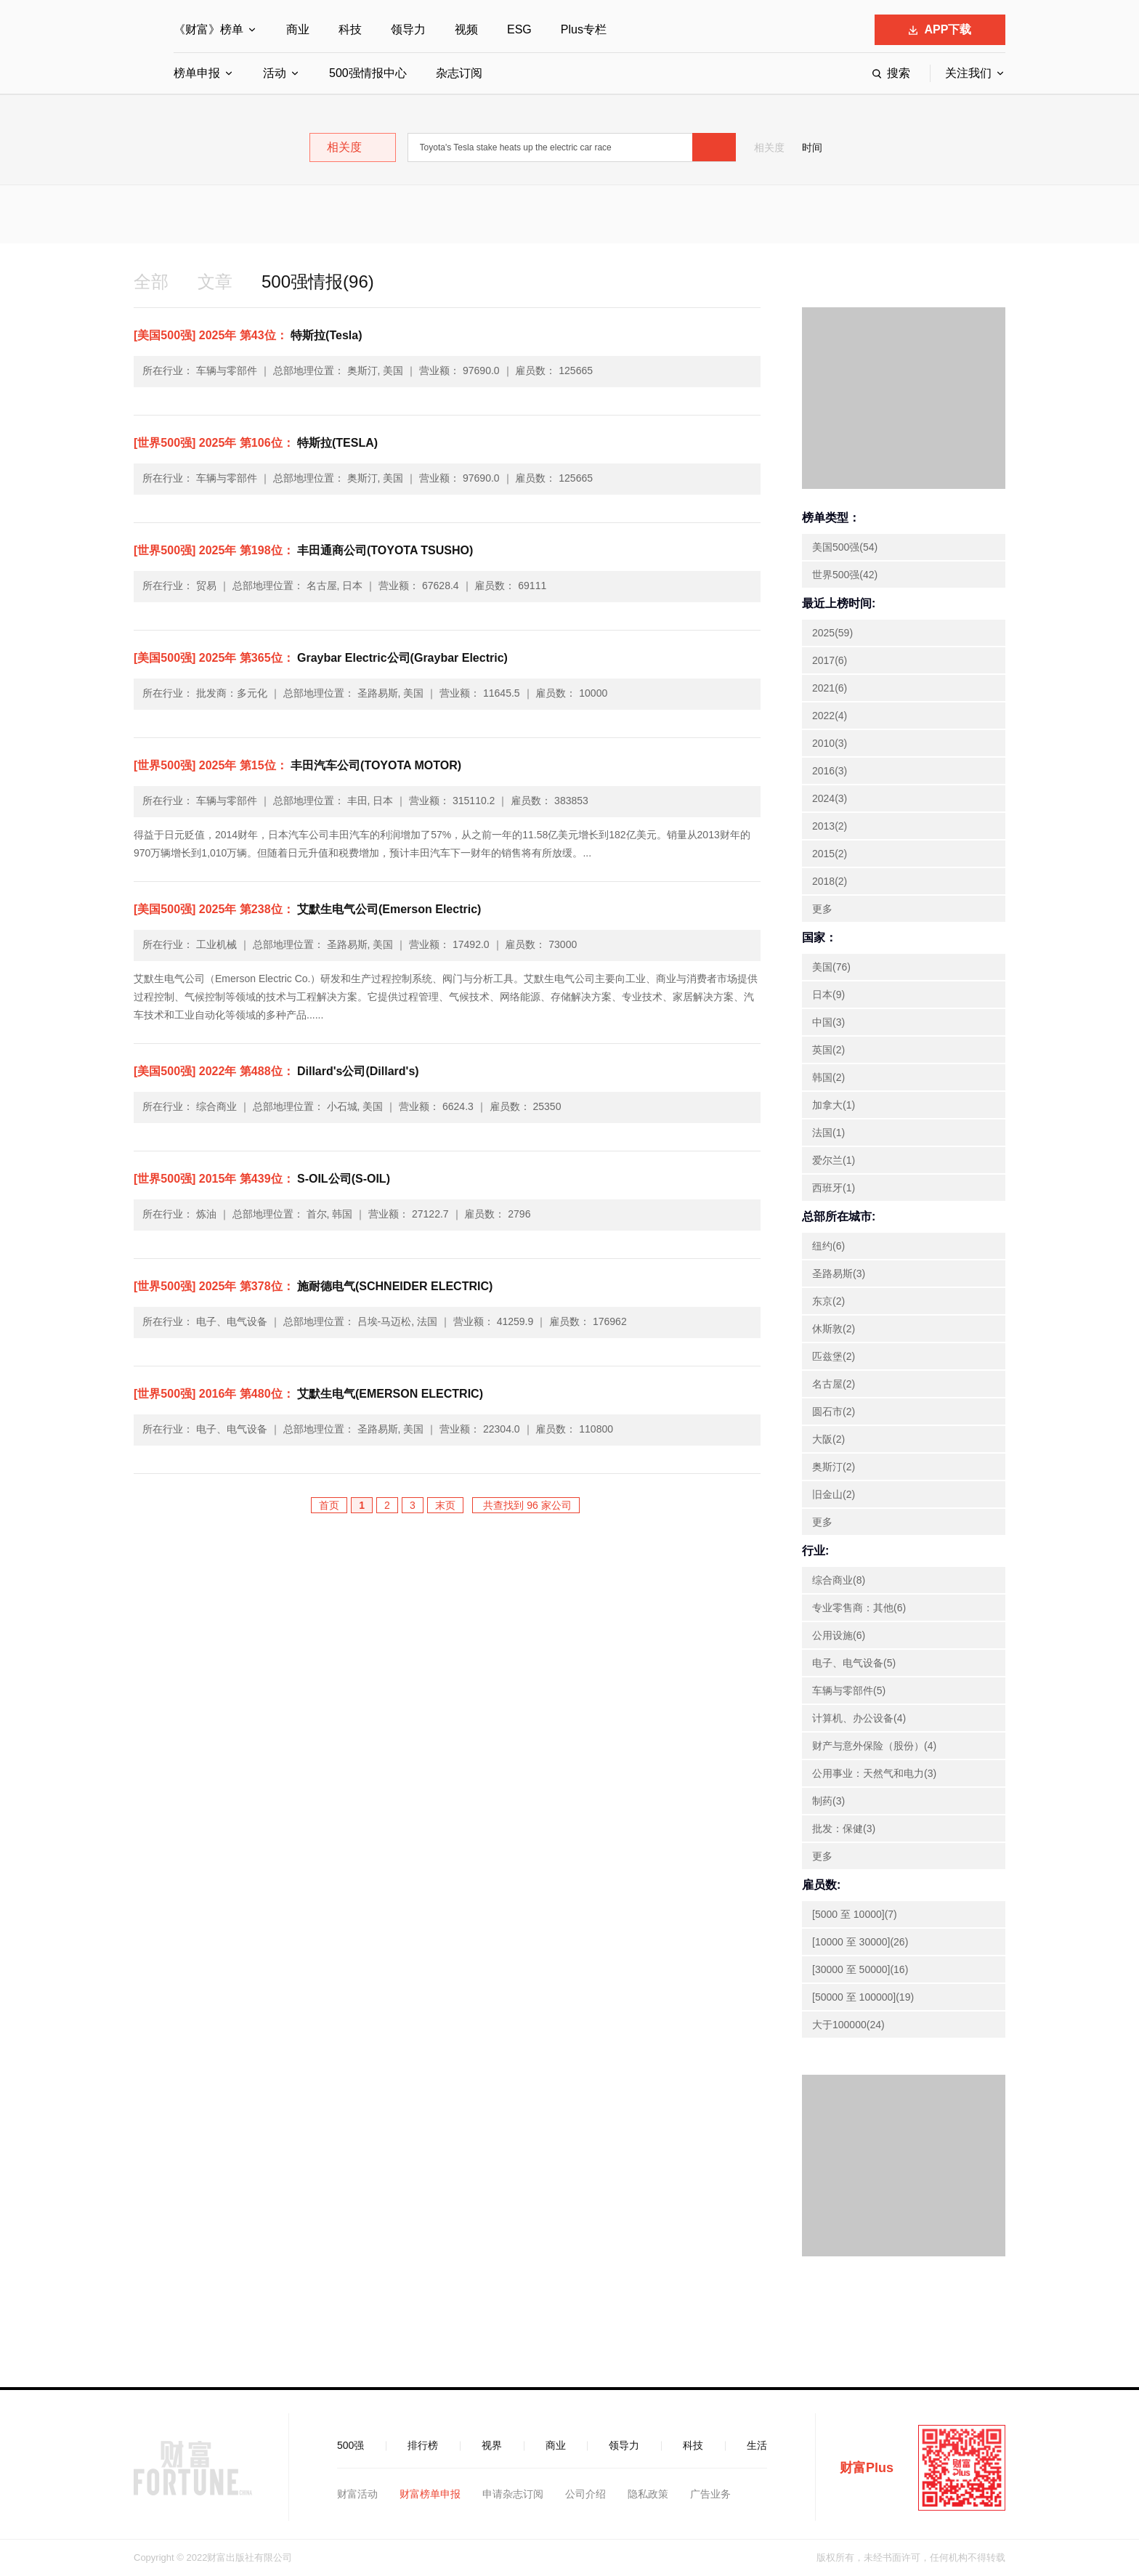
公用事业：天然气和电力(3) (874, 1773)
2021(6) (829, 688)
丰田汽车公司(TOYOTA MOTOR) (297, 765)
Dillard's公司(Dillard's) (276, 1071)
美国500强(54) (844, 547)
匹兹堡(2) (833, 1356)
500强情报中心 (368, 73)
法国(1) (828, 1132)
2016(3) (829, 771)
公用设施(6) (838, 1635)
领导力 (408, 29)
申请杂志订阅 (512, 2494)
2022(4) (829, 715)
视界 (492, 2445)
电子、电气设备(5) (854, 1663)
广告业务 (710, 2494)
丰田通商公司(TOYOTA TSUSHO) (303, 550)
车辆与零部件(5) (848, 1690)
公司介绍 (585, 2494)
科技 (350, 29)
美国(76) (831, 967)
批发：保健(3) (843, 1828)
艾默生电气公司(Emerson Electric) (307, 909)
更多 (822, 909)
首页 (329, 1505)
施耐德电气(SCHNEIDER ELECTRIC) (313, 1286)
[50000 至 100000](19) (863, 1997)
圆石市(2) (833, 1411)
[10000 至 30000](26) (860, 1942)
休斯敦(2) (833, 1328)
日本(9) (828, 994)
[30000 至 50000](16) (860, 1969)
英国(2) (828, 1050)
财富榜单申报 (430, 2494)
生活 (757, 2445)
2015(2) (829, 853)
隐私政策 (648, 2494)
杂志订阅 (459, 73)
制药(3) (828, 1801)
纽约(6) (828, 1246)
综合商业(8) (838, 1580)
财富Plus (866, 2467)
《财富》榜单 (208, 29)
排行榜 (423, 2445)
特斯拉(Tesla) (248, 335)
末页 (445, 1505)
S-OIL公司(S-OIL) (262, 1178)
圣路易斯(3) (838, 1273)
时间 (812, 147)
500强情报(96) (318, 281)
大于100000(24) (848, 2024)
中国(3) (828, 1022)
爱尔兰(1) (833, 1160)
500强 (350, 2445)
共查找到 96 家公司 (525, 1505)
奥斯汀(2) (833, 1467)
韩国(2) (828, 1077)
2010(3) (829, 743)
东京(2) (828, 1301)
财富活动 (357, 2494)
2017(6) (829, 660)
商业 (297, 29)
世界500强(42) (844, 574)
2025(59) (832, 633)
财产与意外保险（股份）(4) (874, 1745)
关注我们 (968, 73)
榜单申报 (197, 73)
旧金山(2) (833, 1494)
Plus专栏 (584, 29)
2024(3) (829, 798)
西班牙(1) (833, 1188)
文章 (215, 281)
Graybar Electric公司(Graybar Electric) (321, 658)
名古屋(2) (833, 1384)
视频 (466, 29)
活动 (274, 73)
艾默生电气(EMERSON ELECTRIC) (308, 1394)
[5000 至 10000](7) (854, 1914)
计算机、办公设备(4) (859, 1718)
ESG (519, 29)
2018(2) (829, 881)
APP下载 (940, 29)
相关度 (769, 147)
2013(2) (829, 826)
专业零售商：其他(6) (859, 1607)
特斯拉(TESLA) (256, 443)
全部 (151, 281)
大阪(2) (828, 1439)
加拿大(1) (833, 1105)
